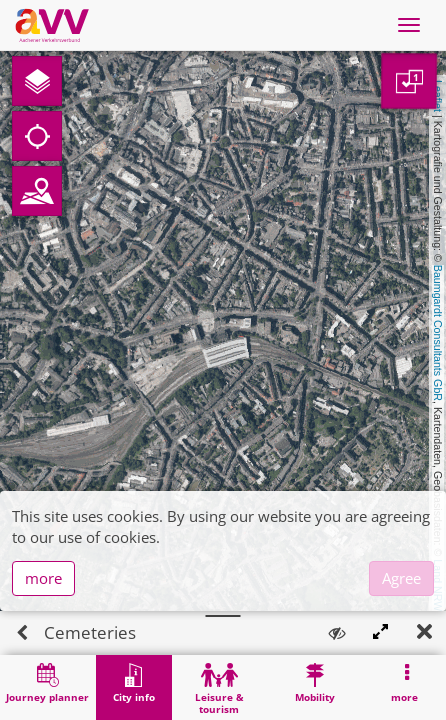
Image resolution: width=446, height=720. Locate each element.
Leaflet (438, 96)
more (43, 622)
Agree (401, 622)
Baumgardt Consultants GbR (438, 333)
